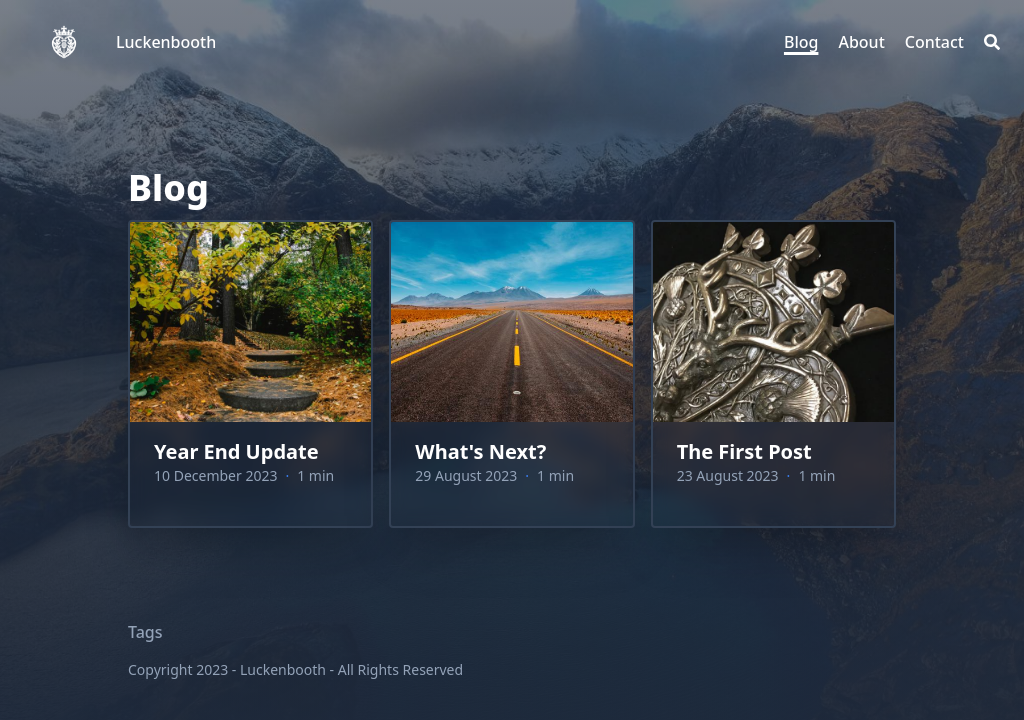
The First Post (744, 451)
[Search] (992, 42)
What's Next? (480, 451)
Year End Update (236, 451)
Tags (145, 632)
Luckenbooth (166, 42)
